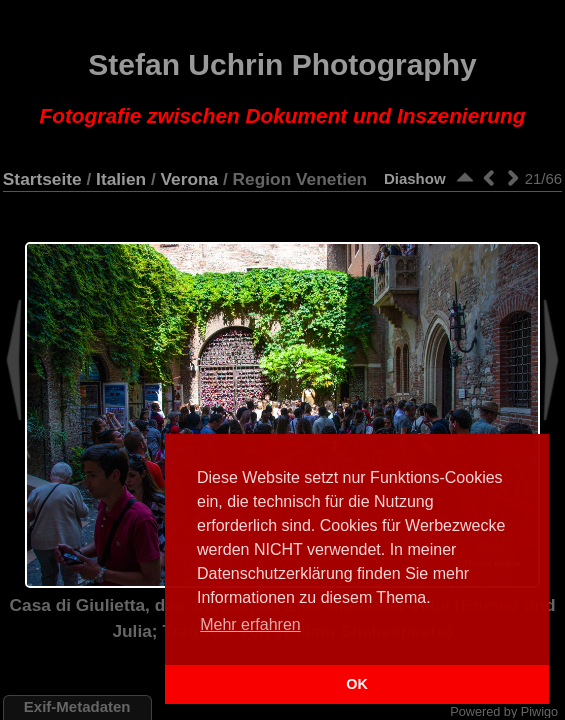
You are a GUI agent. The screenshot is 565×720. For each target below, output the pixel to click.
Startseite (42, 179)
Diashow (415, 178)
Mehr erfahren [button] (250, 624)
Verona (190, 179)
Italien (121, 179)
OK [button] (357, 684)
